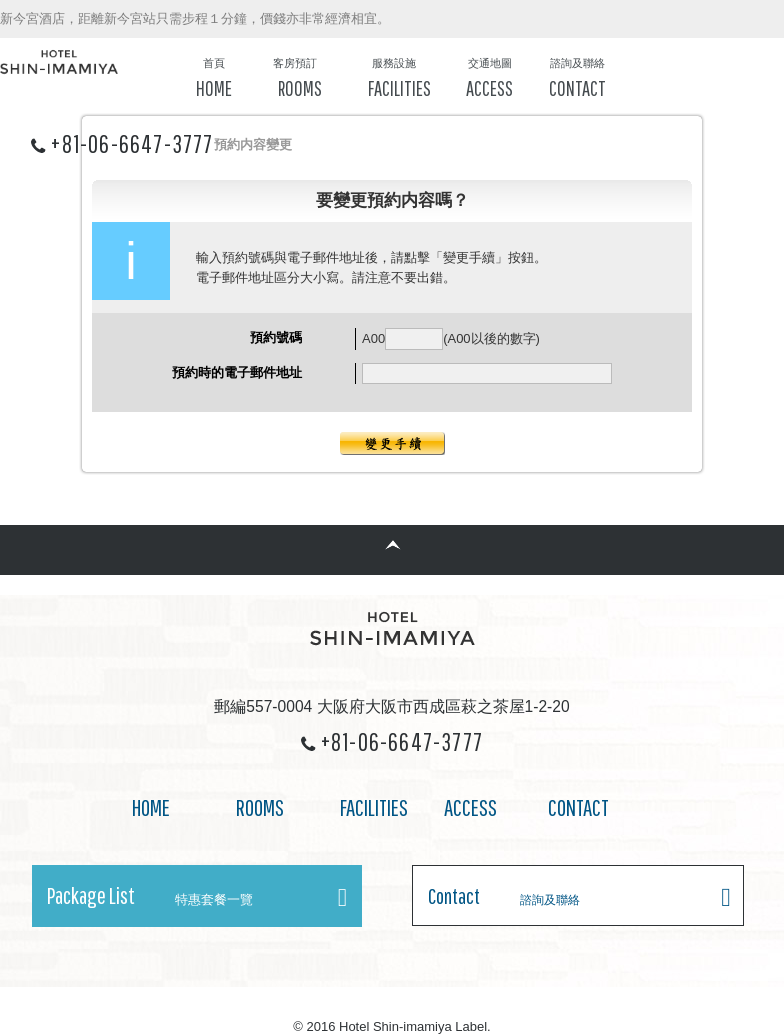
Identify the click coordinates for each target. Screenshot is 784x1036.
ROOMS (260, 807)
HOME (151, 807)
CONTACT (578, 807)
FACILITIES (374, 807)
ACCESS (470, 807)
